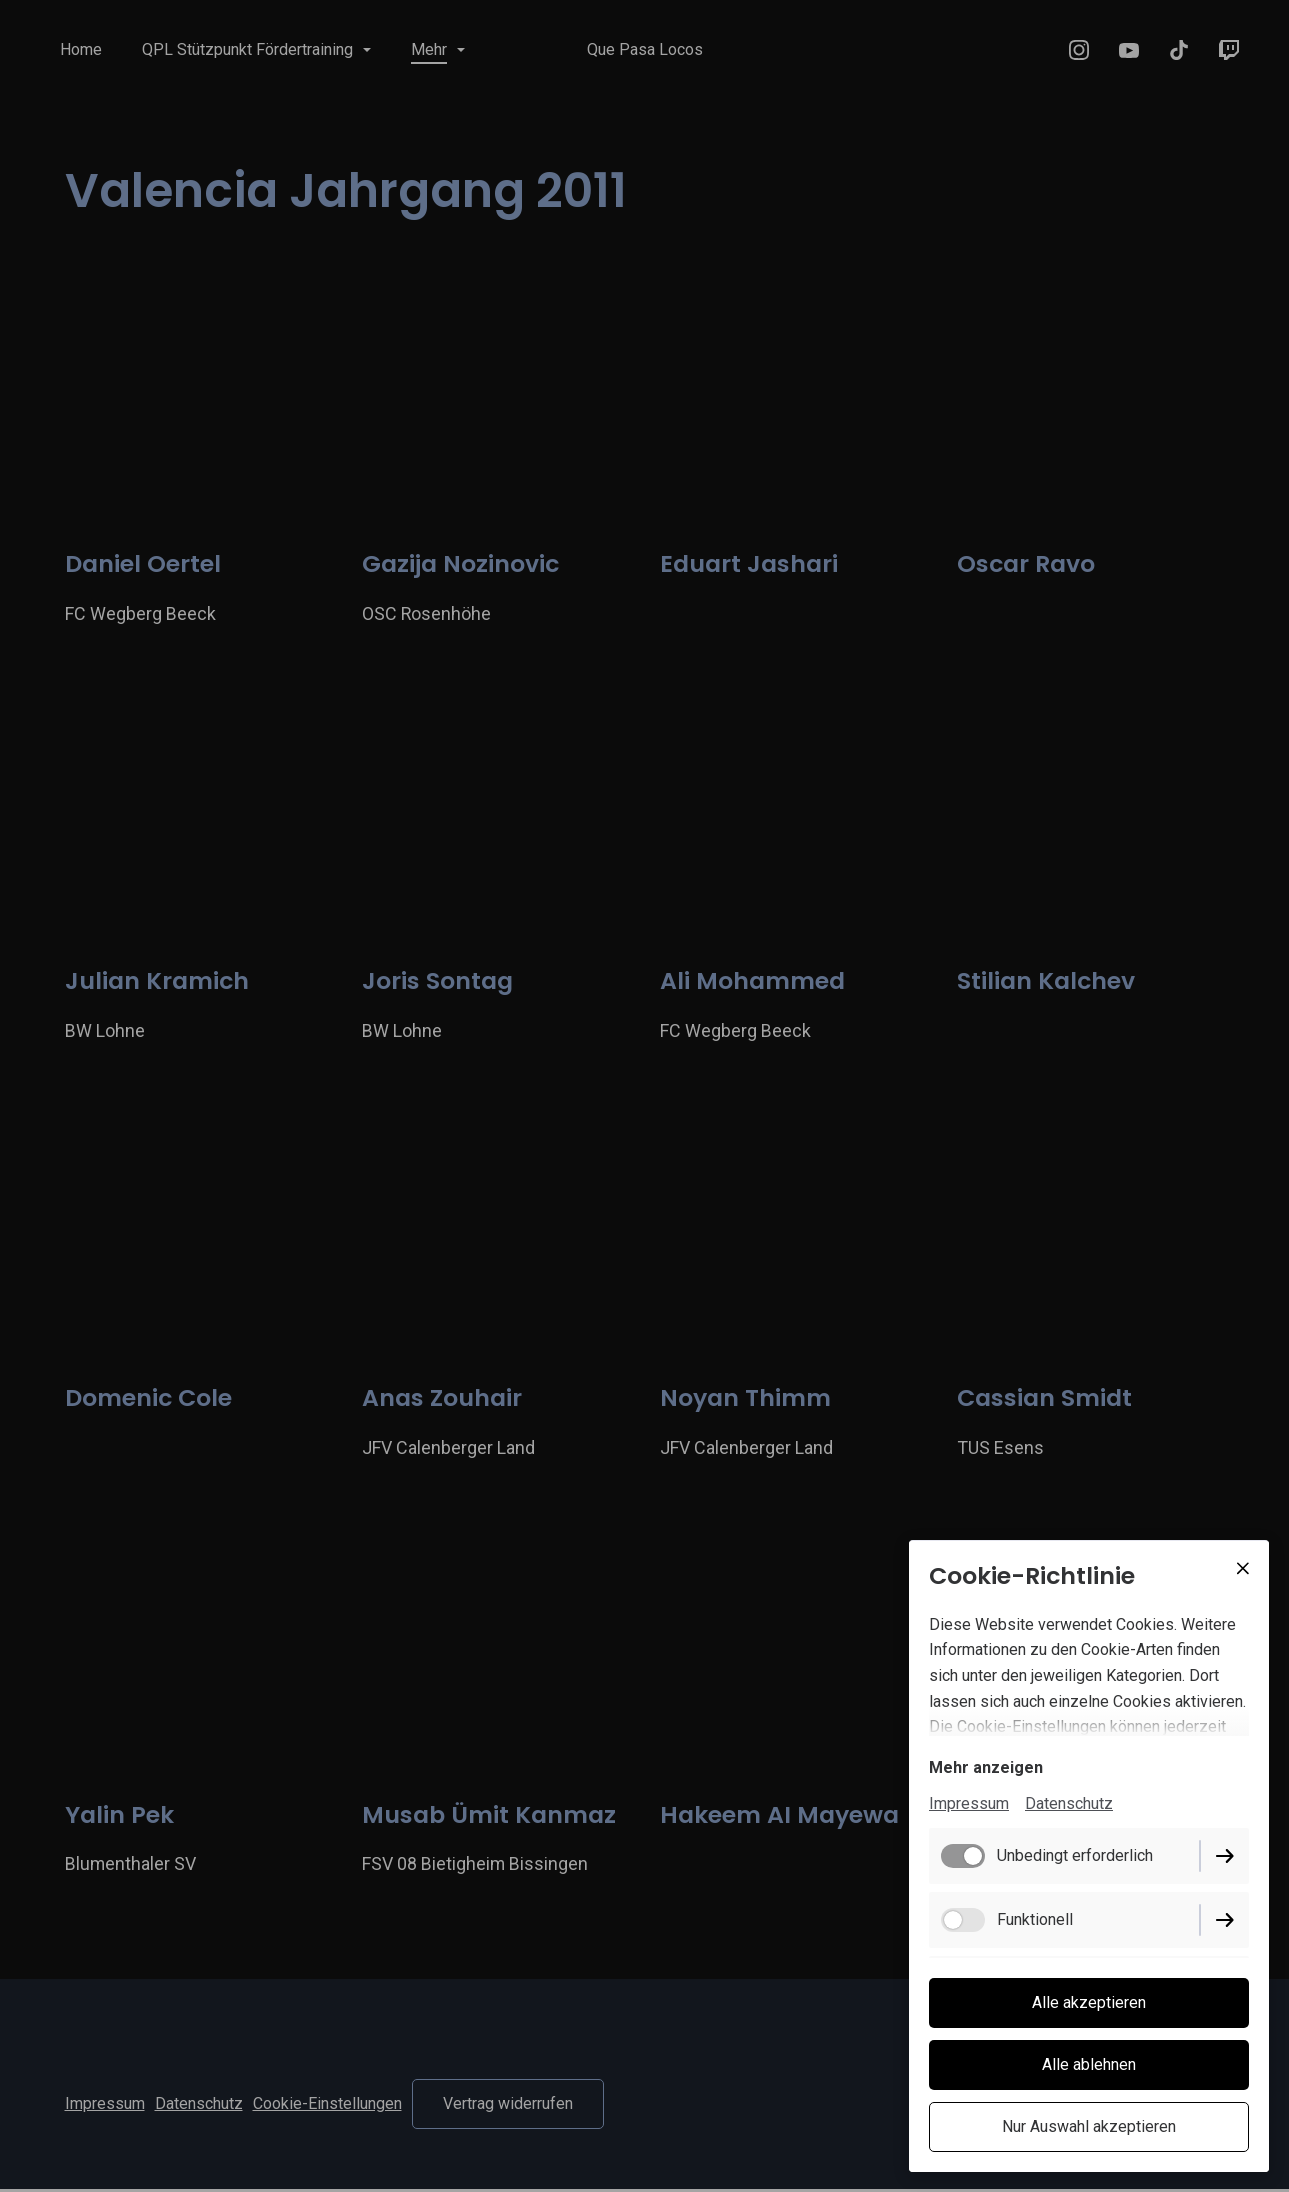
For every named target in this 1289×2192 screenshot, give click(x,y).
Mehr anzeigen (986, 1767)
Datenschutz (1069, 1803)
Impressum (969, 1803)
